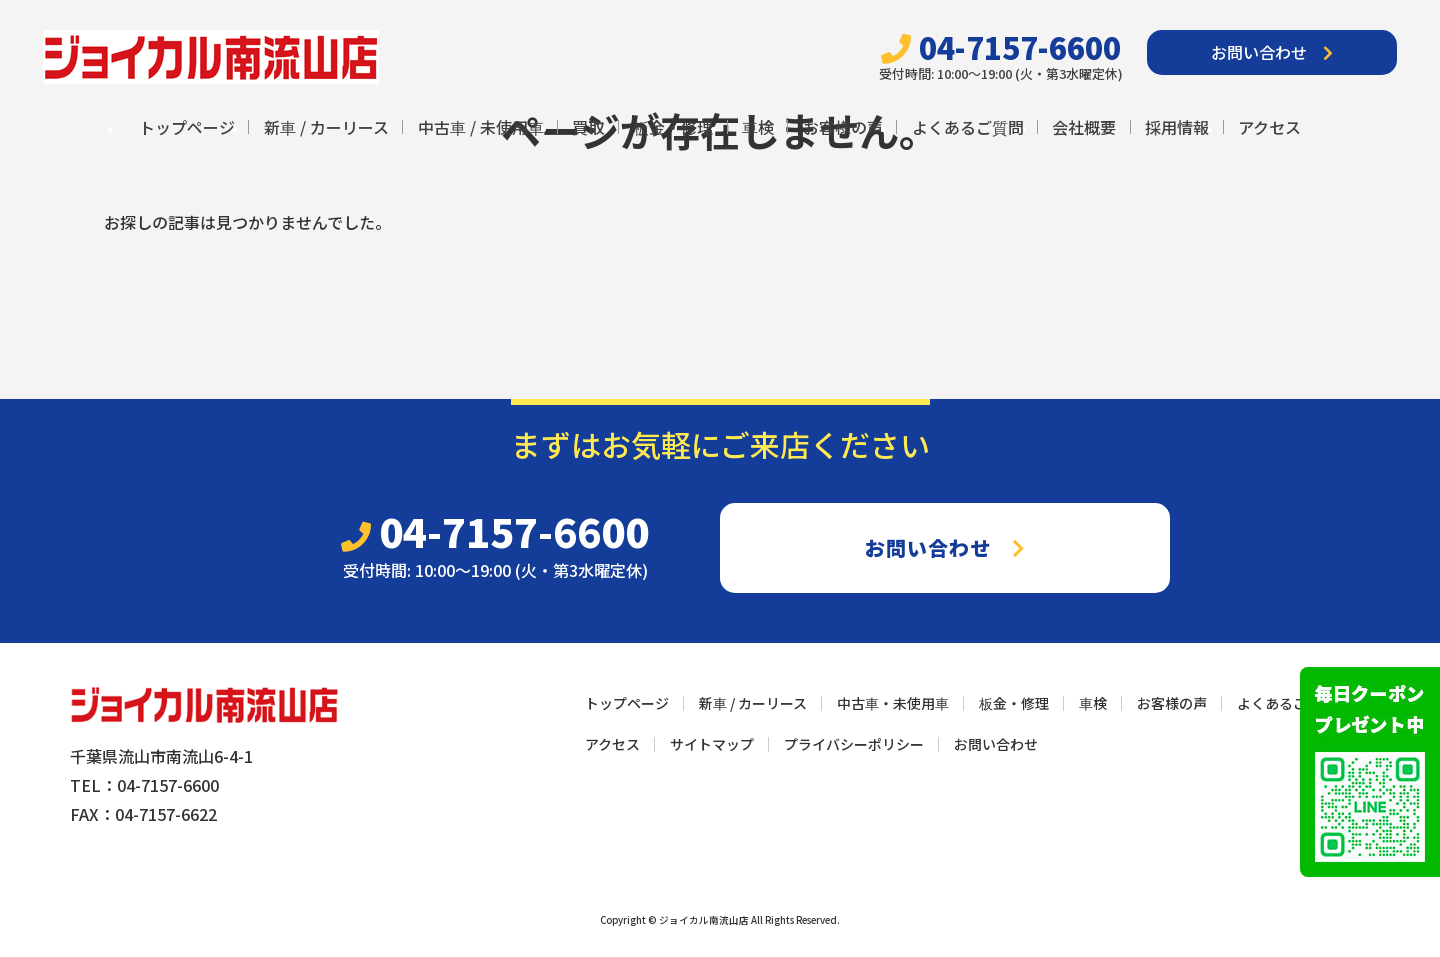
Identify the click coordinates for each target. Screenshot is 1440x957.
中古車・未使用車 (893, 703)
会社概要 (1084, 127)
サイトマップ (712, 744)
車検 (758, 127)
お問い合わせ (1272, 52)
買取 (588, 127)
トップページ (187, 127)
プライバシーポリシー (854, 744)
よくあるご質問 (968, 127)
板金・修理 (673, 127)
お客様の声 (843, 127)
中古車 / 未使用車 (481, 127)
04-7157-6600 (1001, 47)
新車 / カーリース (326, 127)
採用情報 (1177, 127)
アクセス (1269, 127)
